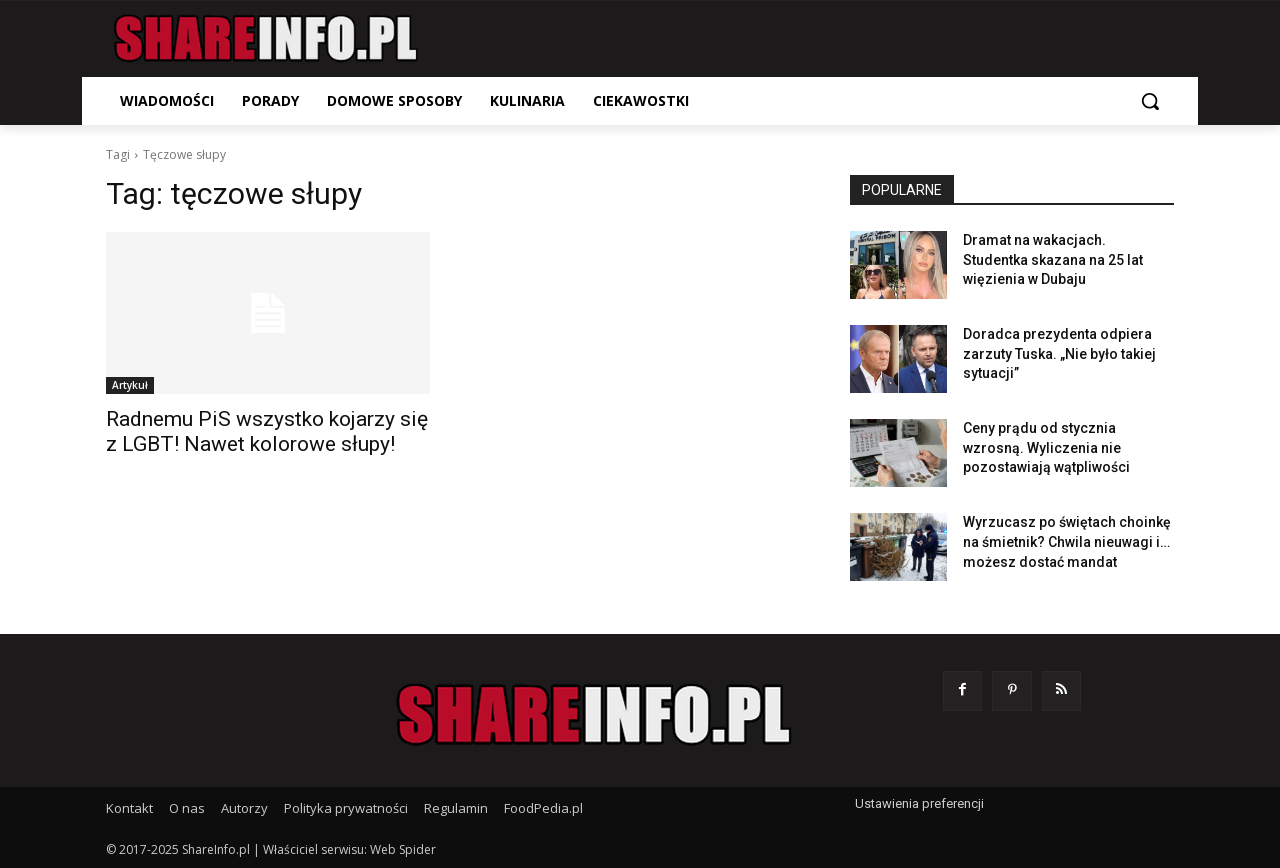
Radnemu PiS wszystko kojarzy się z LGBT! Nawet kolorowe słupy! (267, 431)
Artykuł (130, 385)
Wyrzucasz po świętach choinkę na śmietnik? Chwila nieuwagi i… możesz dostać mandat (1067, 541)
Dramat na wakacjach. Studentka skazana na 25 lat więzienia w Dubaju (1053, 259)
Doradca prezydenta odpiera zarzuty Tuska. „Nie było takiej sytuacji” (1059, 353)
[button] (1150, 101)
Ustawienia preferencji (919, 803)
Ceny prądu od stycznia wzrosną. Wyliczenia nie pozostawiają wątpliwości (1046, 447)
